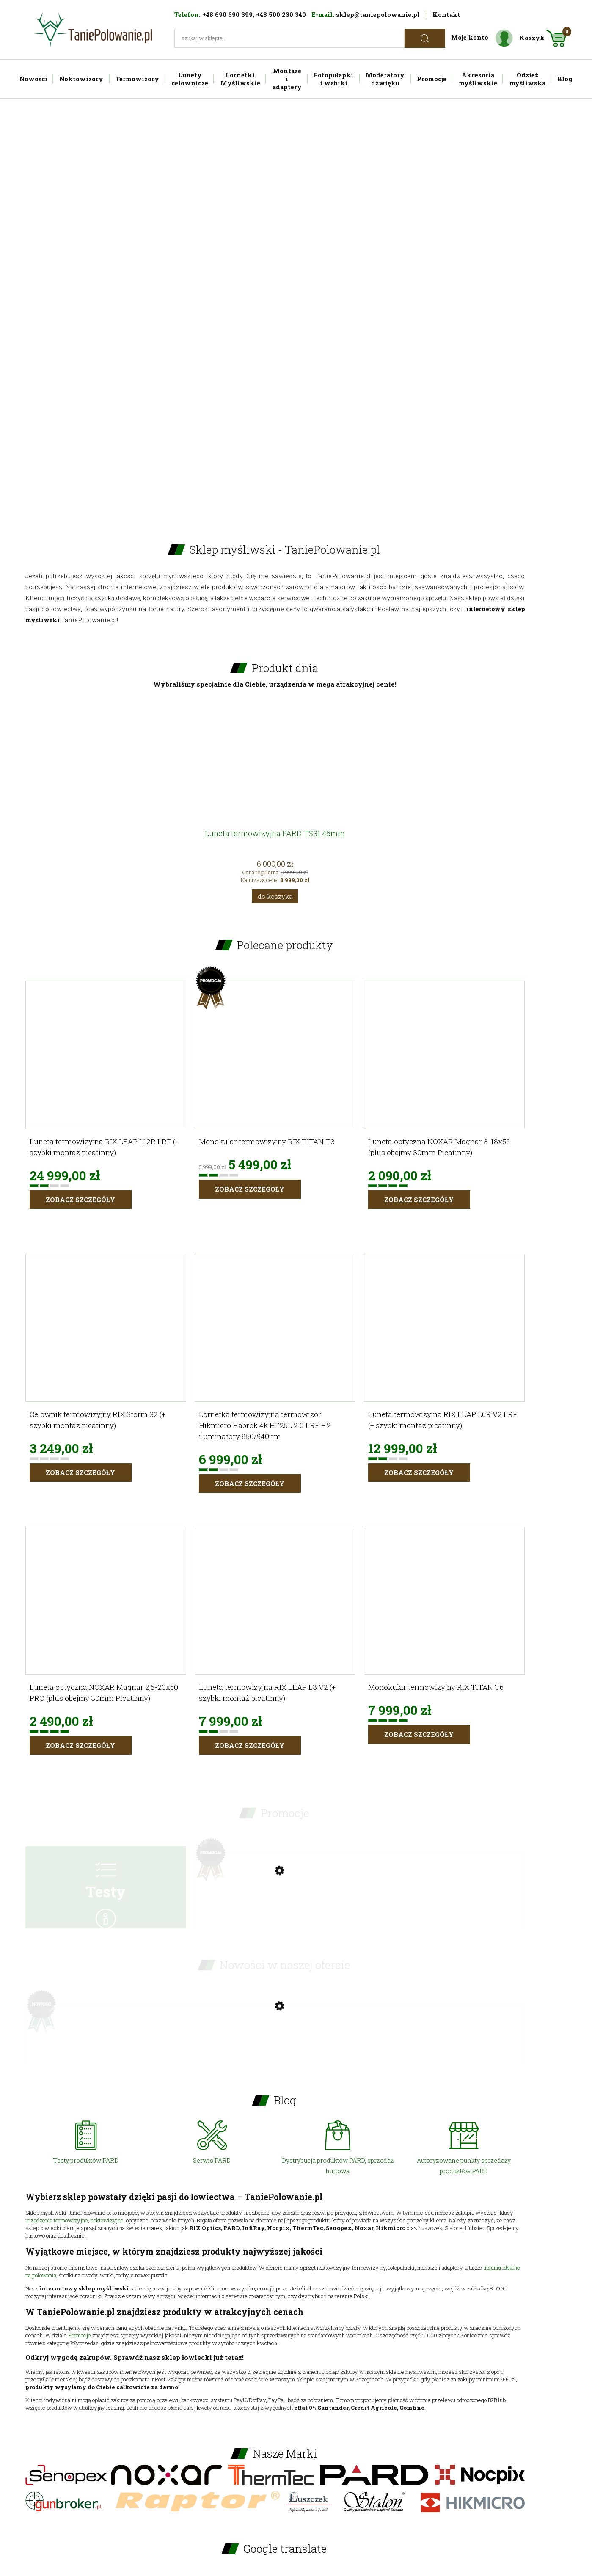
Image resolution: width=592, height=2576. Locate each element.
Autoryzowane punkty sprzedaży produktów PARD (464, 2165)
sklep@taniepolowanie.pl (378, 15)
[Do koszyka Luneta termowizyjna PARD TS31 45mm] (275, 896)
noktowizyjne (107, 2220)
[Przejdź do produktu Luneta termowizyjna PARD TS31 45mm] (275, 778)
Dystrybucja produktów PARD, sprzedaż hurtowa (338, 2165)
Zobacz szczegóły (80, 1199)
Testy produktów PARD (85, 2160)
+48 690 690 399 (227, 15)
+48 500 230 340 (281, 15)
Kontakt (446, 15)
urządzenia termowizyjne (56, 2220)
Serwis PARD (212, 2160)
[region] (296, 307)
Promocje (79, 2335)
